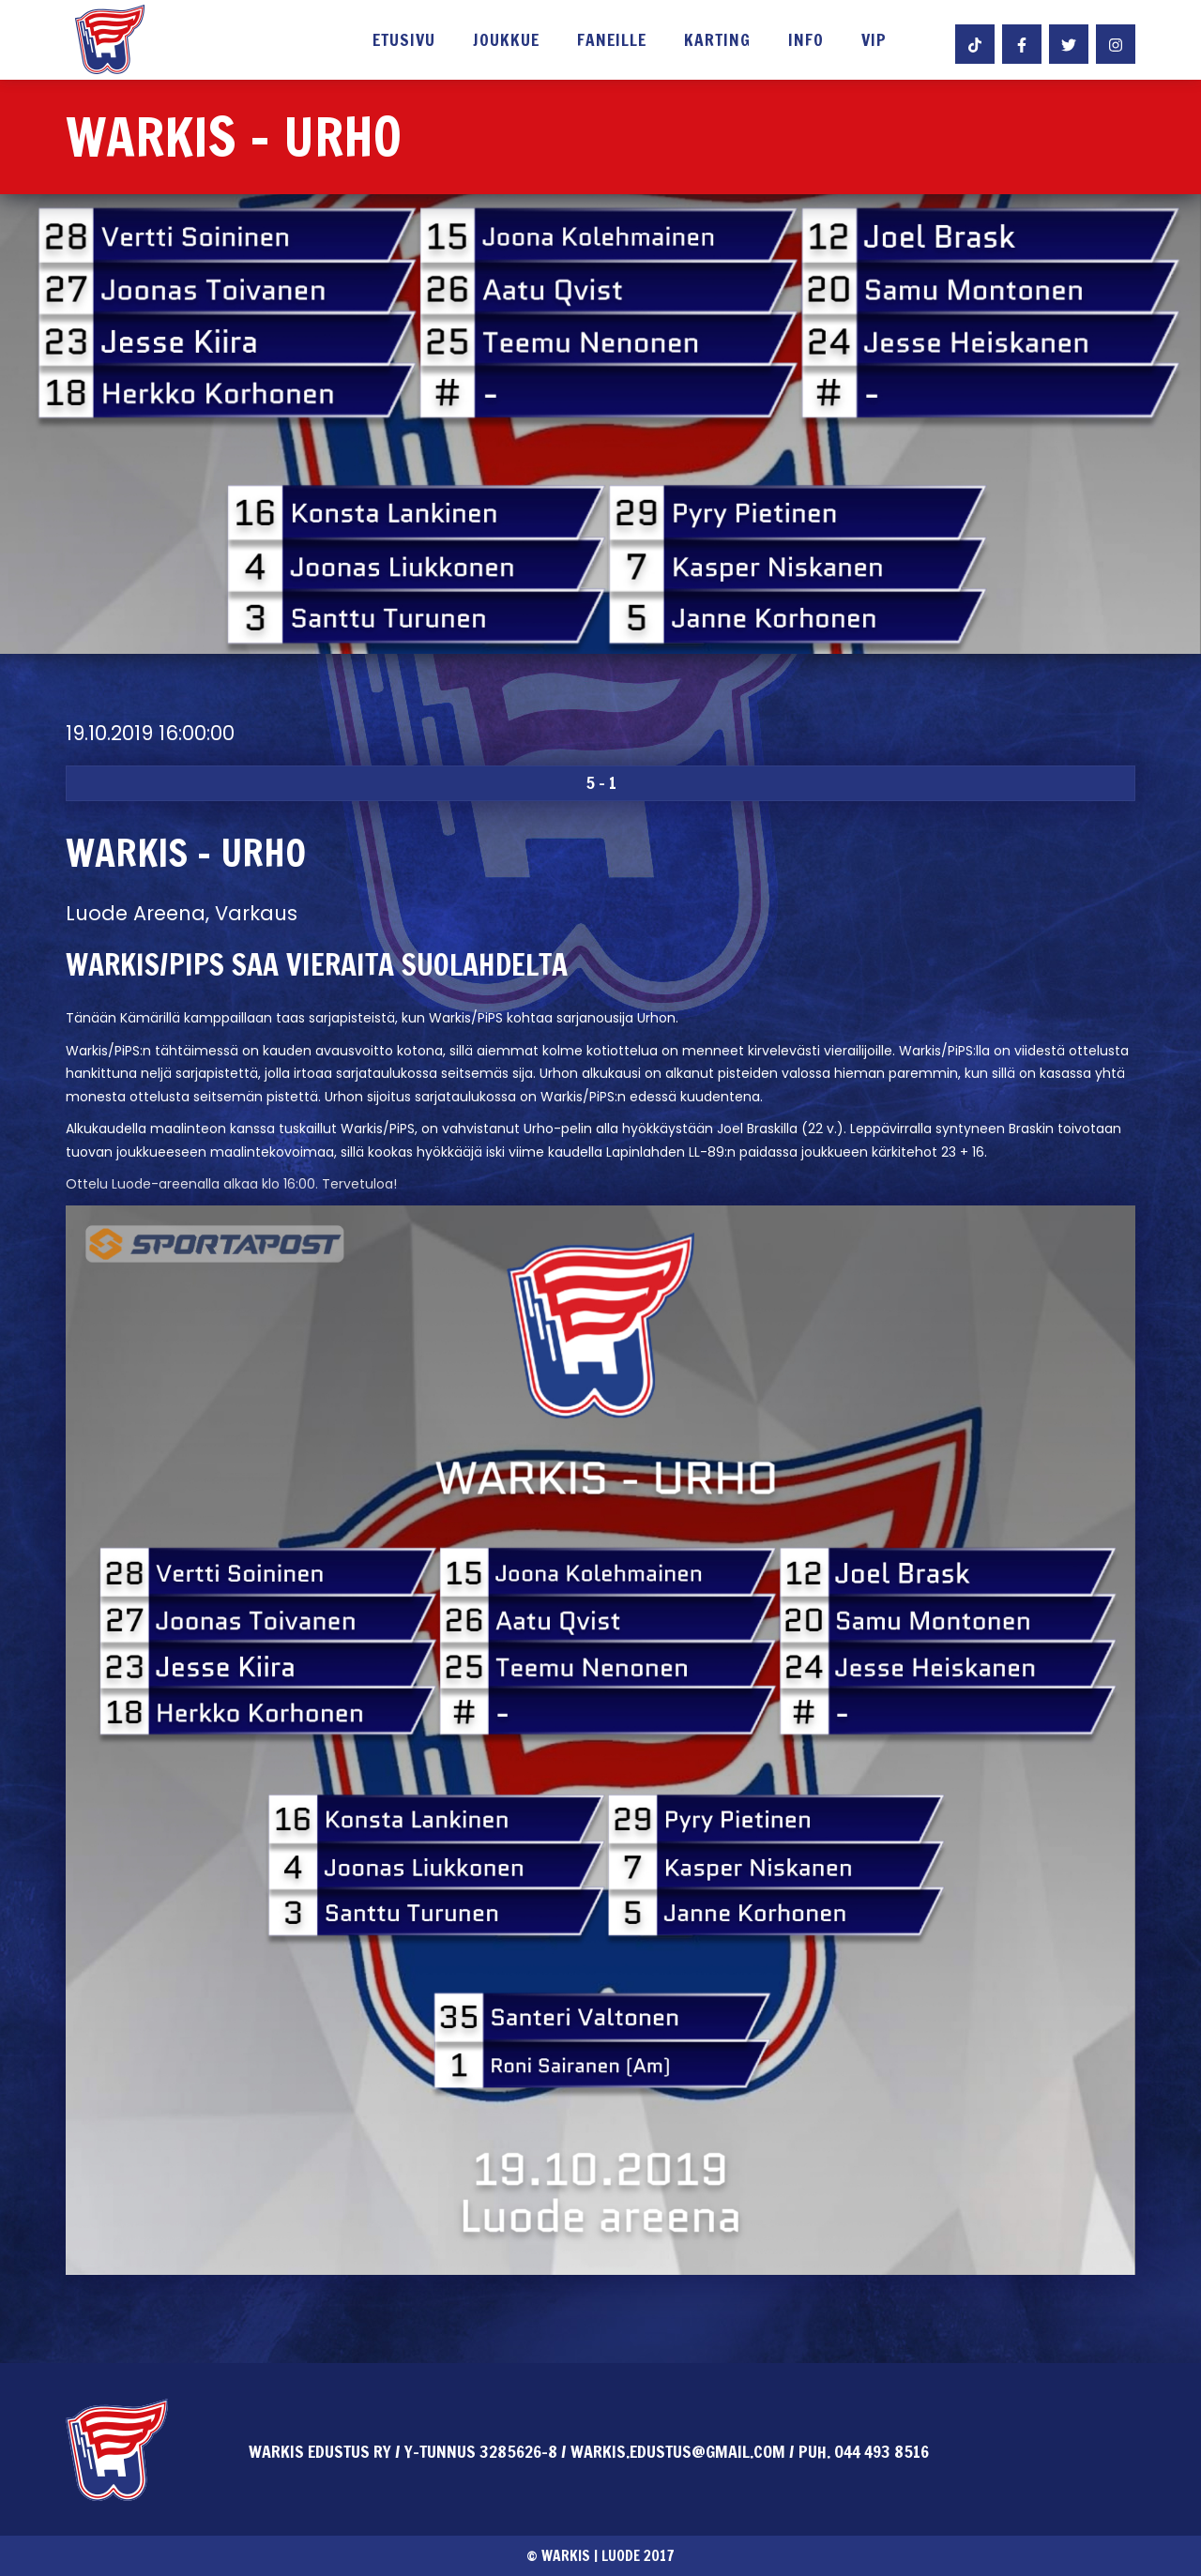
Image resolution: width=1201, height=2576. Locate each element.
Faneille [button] (611, 41)
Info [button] (806, 41)
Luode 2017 (638, 2555)
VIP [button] (874, 41)
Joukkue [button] (506, 41)
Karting (717, 41)
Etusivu (403, 41)
